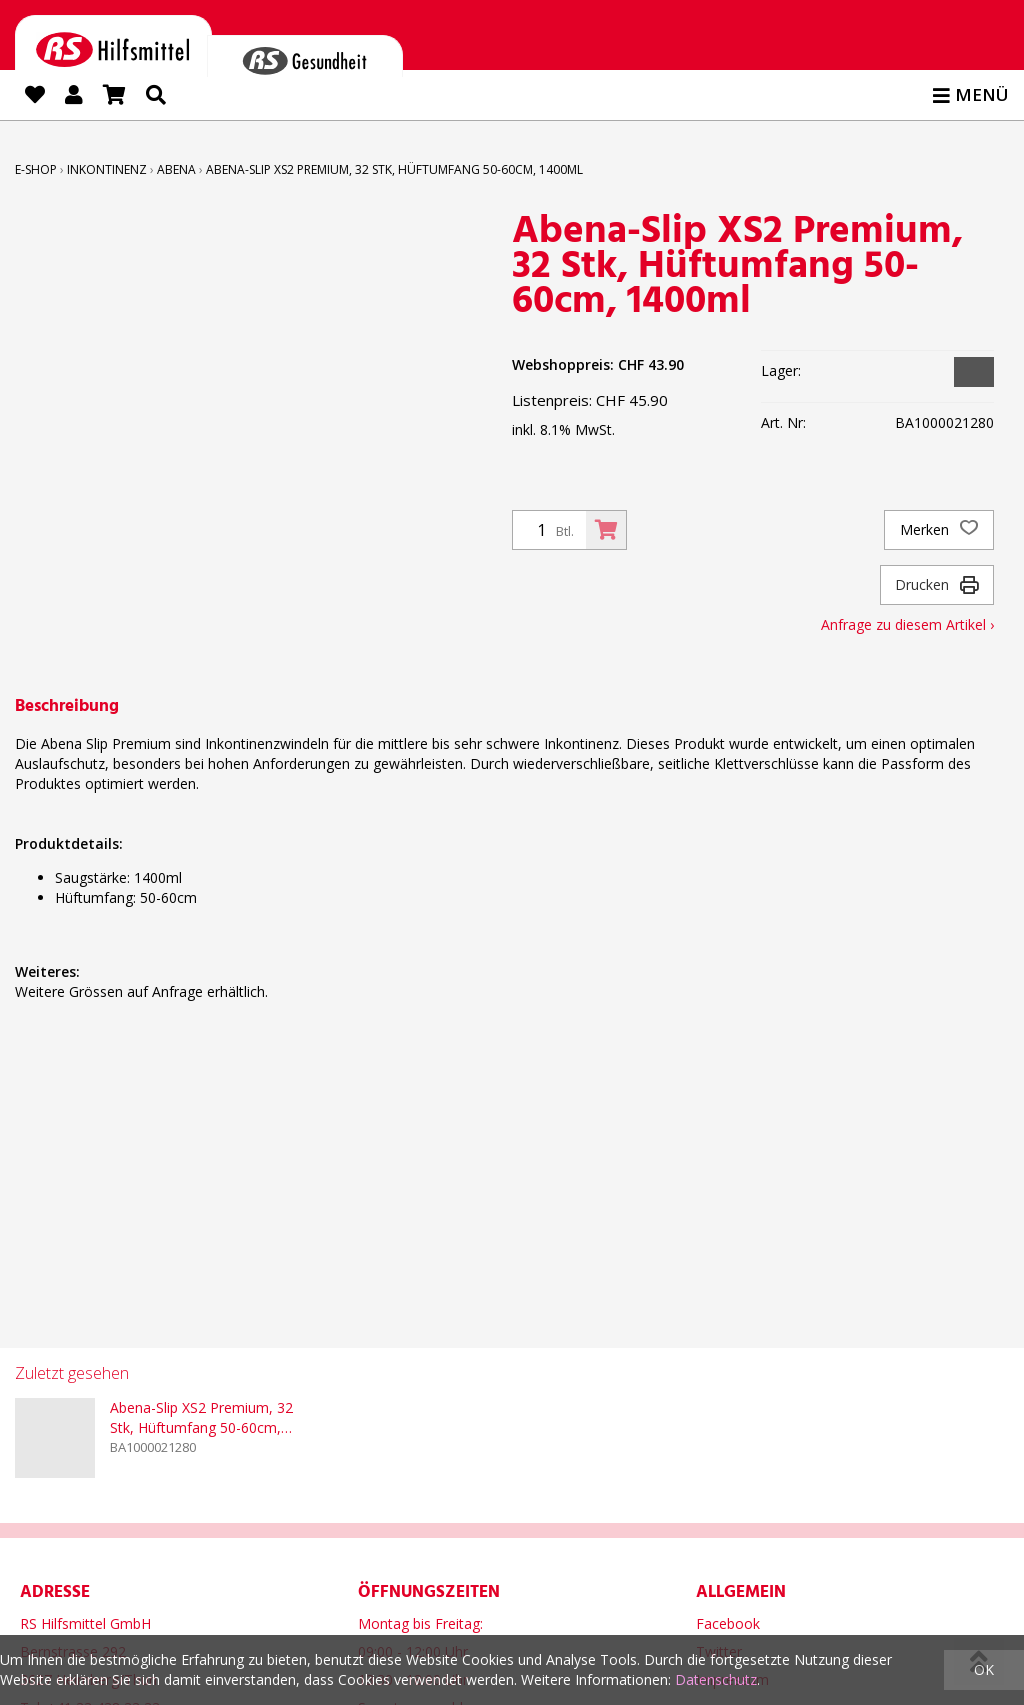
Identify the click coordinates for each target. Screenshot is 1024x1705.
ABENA (176, 169)
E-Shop (36, 169)
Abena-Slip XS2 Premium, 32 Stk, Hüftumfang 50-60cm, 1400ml (394, 169)
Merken (939, 530)
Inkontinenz (107, 169)
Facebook (728, 1620)
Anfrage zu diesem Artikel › (907, 624)
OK (984, 1669)
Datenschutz (716, 1679)
